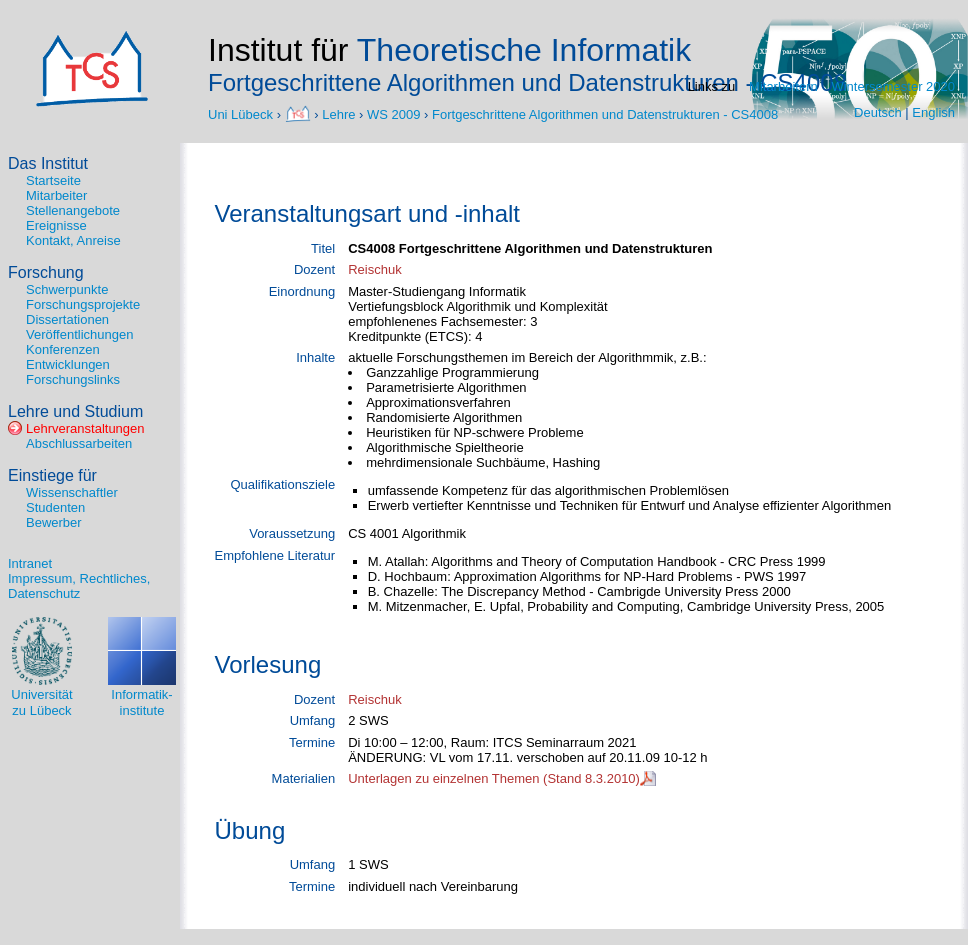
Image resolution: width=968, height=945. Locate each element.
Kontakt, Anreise (73, 240)
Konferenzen (63, 349)
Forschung (46, 272)
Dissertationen (67, 319)
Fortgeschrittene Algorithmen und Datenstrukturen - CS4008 (605, 113)
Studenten (55, 507)
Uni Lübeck (242, 113)
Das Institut (48, 163)
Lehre (338, 113)
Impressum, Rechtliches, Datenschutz (79, 586)
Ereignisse (56, 225)
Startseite (53, 180)
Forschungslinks (73, 379)
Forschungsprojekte (83, 304)
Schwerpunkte (67, 289)
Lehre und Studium (75, 411)
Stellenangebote (73, 210)
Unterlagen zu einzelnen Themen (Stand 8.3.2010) (494, 778)
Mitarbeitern (783, 86)
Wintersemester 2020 (893, 86)
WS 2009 (393, 113)
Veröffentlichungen (79, 334)
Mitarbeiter (56, 195)
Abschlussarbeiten (79, 443)
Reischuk (374, 269)
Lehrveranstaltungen (85, 428)
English (933, 112)
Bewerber (54, 522)
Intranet (30, 563)
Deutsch (878, 112)
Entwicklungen (68, 364)
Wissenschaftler (72, 492)
